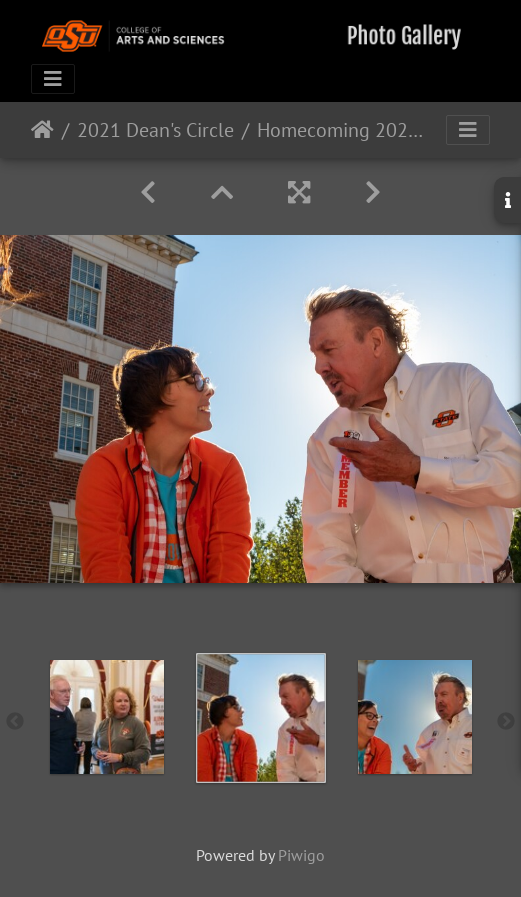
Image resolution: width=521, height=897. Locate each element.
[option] (107, 717)
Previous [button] (15, 722)
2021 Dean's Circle (155, 130)
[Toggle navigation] (53, 79)
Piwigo (301, 855)
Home (42, 130)
